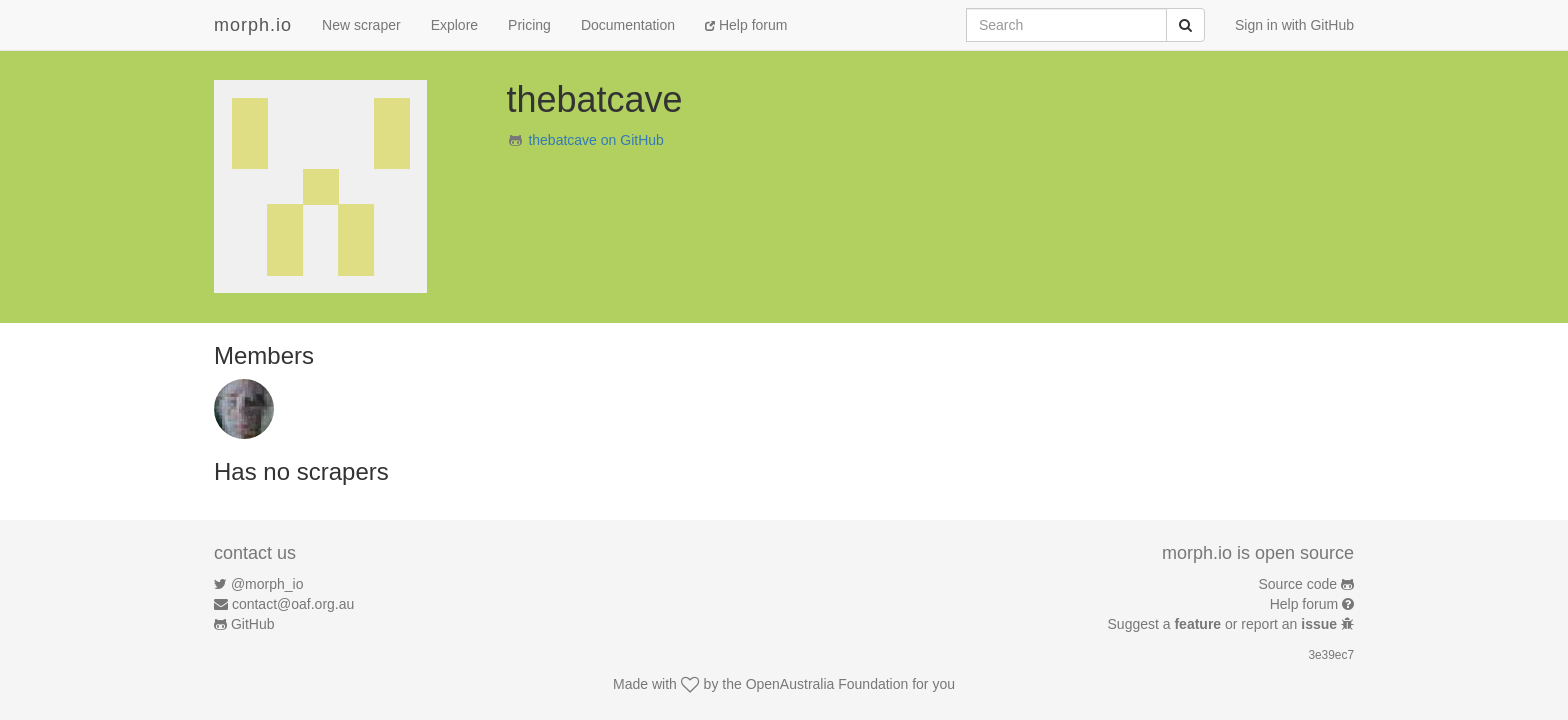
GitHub (253, 624)
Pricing (529, 25)
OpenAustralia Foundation (827, 684)
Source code (1298, 584)
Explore (454, 25)
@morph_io (267, 584)
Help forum (746, 25)
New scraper (361, 25)
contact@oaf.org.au (293, 604)
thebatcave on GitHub (595, 140)
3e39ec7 (1331, 655)
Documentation (628, 25)
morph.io (253, 25)
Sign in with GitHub (1294, 25)
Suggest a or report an (1224, 624)
